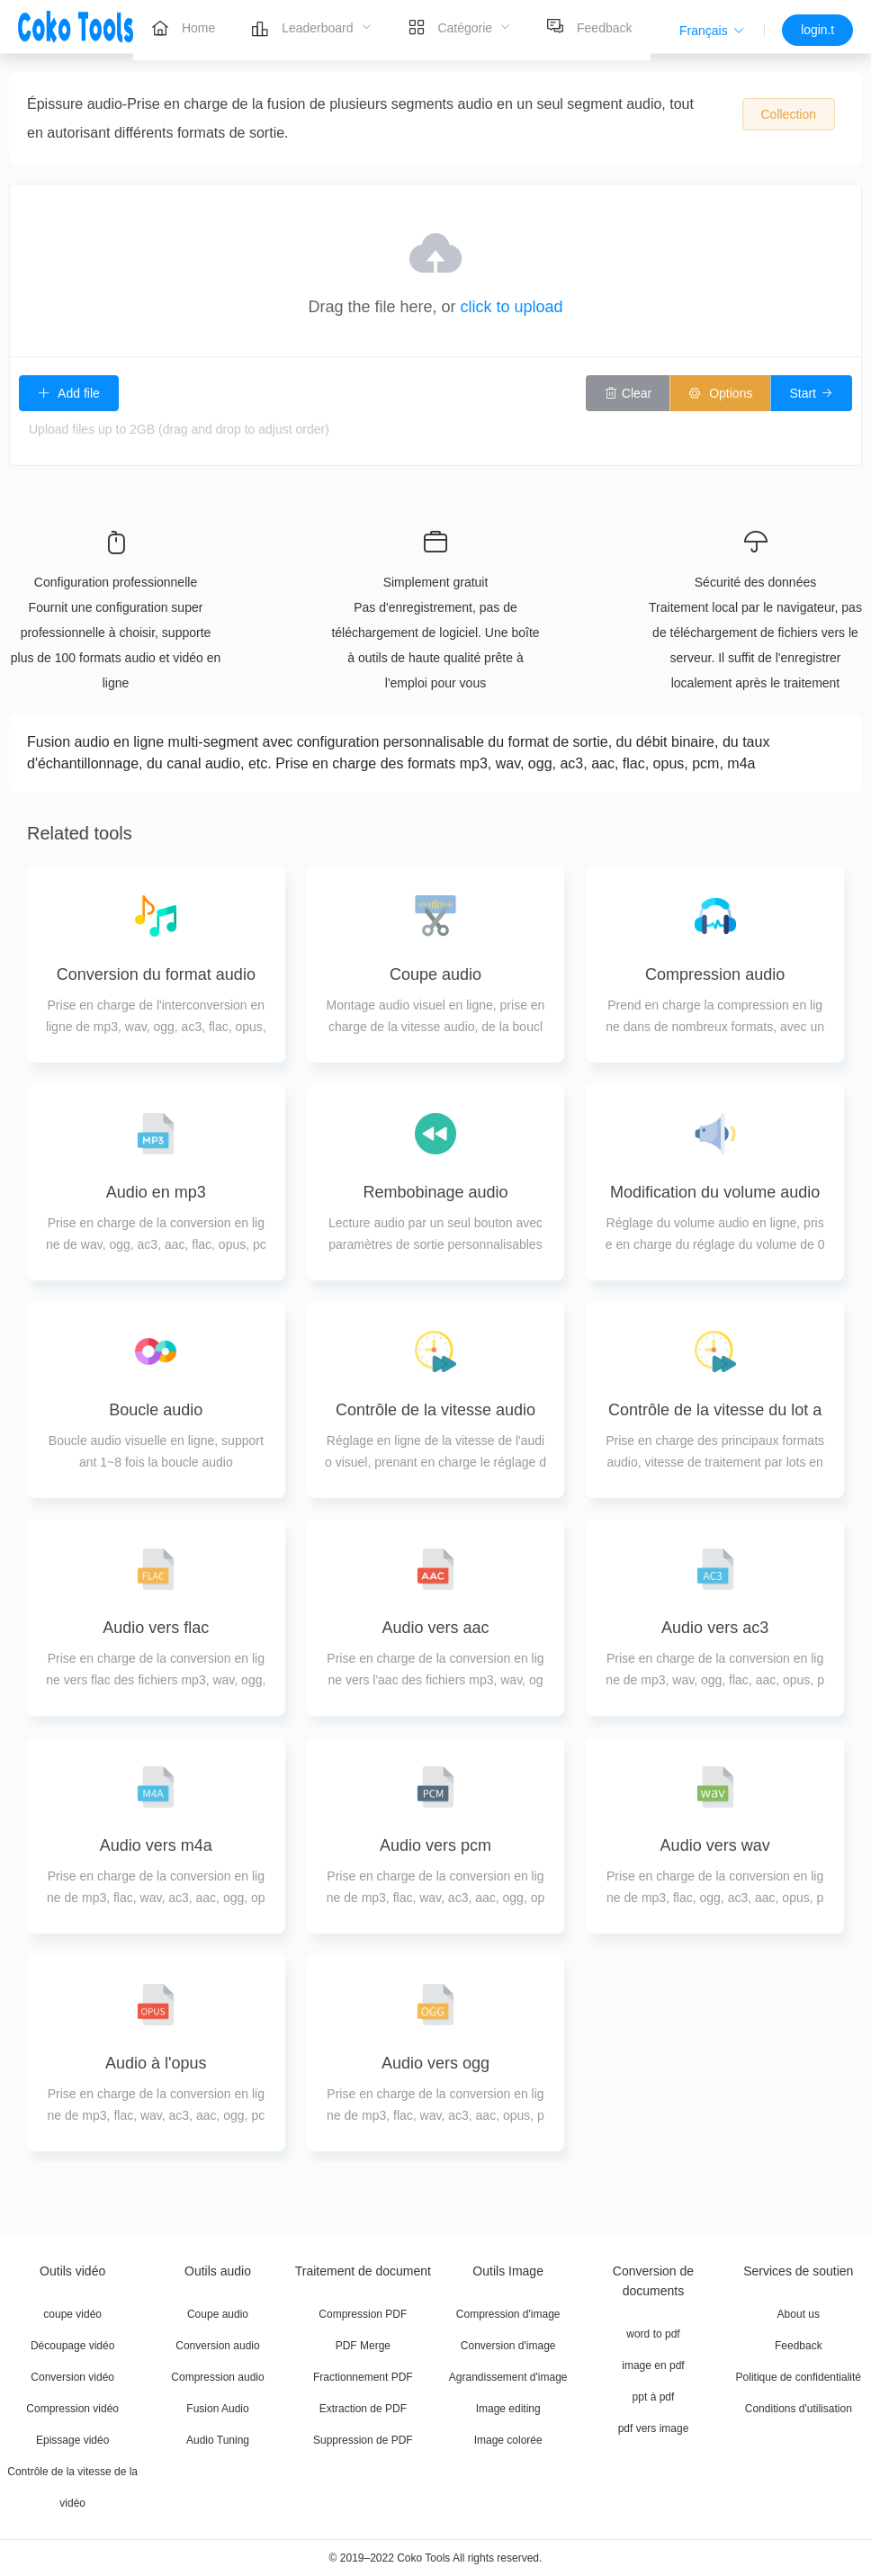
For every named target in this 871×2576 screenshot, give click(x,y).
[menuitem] (183, 27)
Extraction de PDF (363, 2408)
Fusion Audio (217, 2408)
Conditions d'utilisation (798, 2408)
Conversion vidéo (72, 2377)
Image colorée (508, 2440)
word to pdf (652, 2334)
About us (798, 2314)
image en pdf (653, 2365)
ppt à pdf (654, 2397)
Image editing (508, 2408)
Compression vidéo (72, 2408)
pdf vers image (653, 2428)
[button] (712, 31)
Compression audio (217, 2377)
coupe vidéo (72, 2314)
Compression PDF (363, 2314)
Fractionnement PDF (363, 2377)
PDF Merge (363, 2345)
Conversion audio (217, 2345)
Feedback (798, 2345)
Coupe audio (217, 2314)
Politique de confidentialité (798, 2377)
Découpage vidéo (72, 2345)
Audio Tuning (217, 2440)
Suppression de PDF (363, 2440)
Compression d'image (508, 2314)
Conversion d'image (508, 2345)
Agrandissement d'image (508, 2377)
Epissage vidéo (72, 2440)
